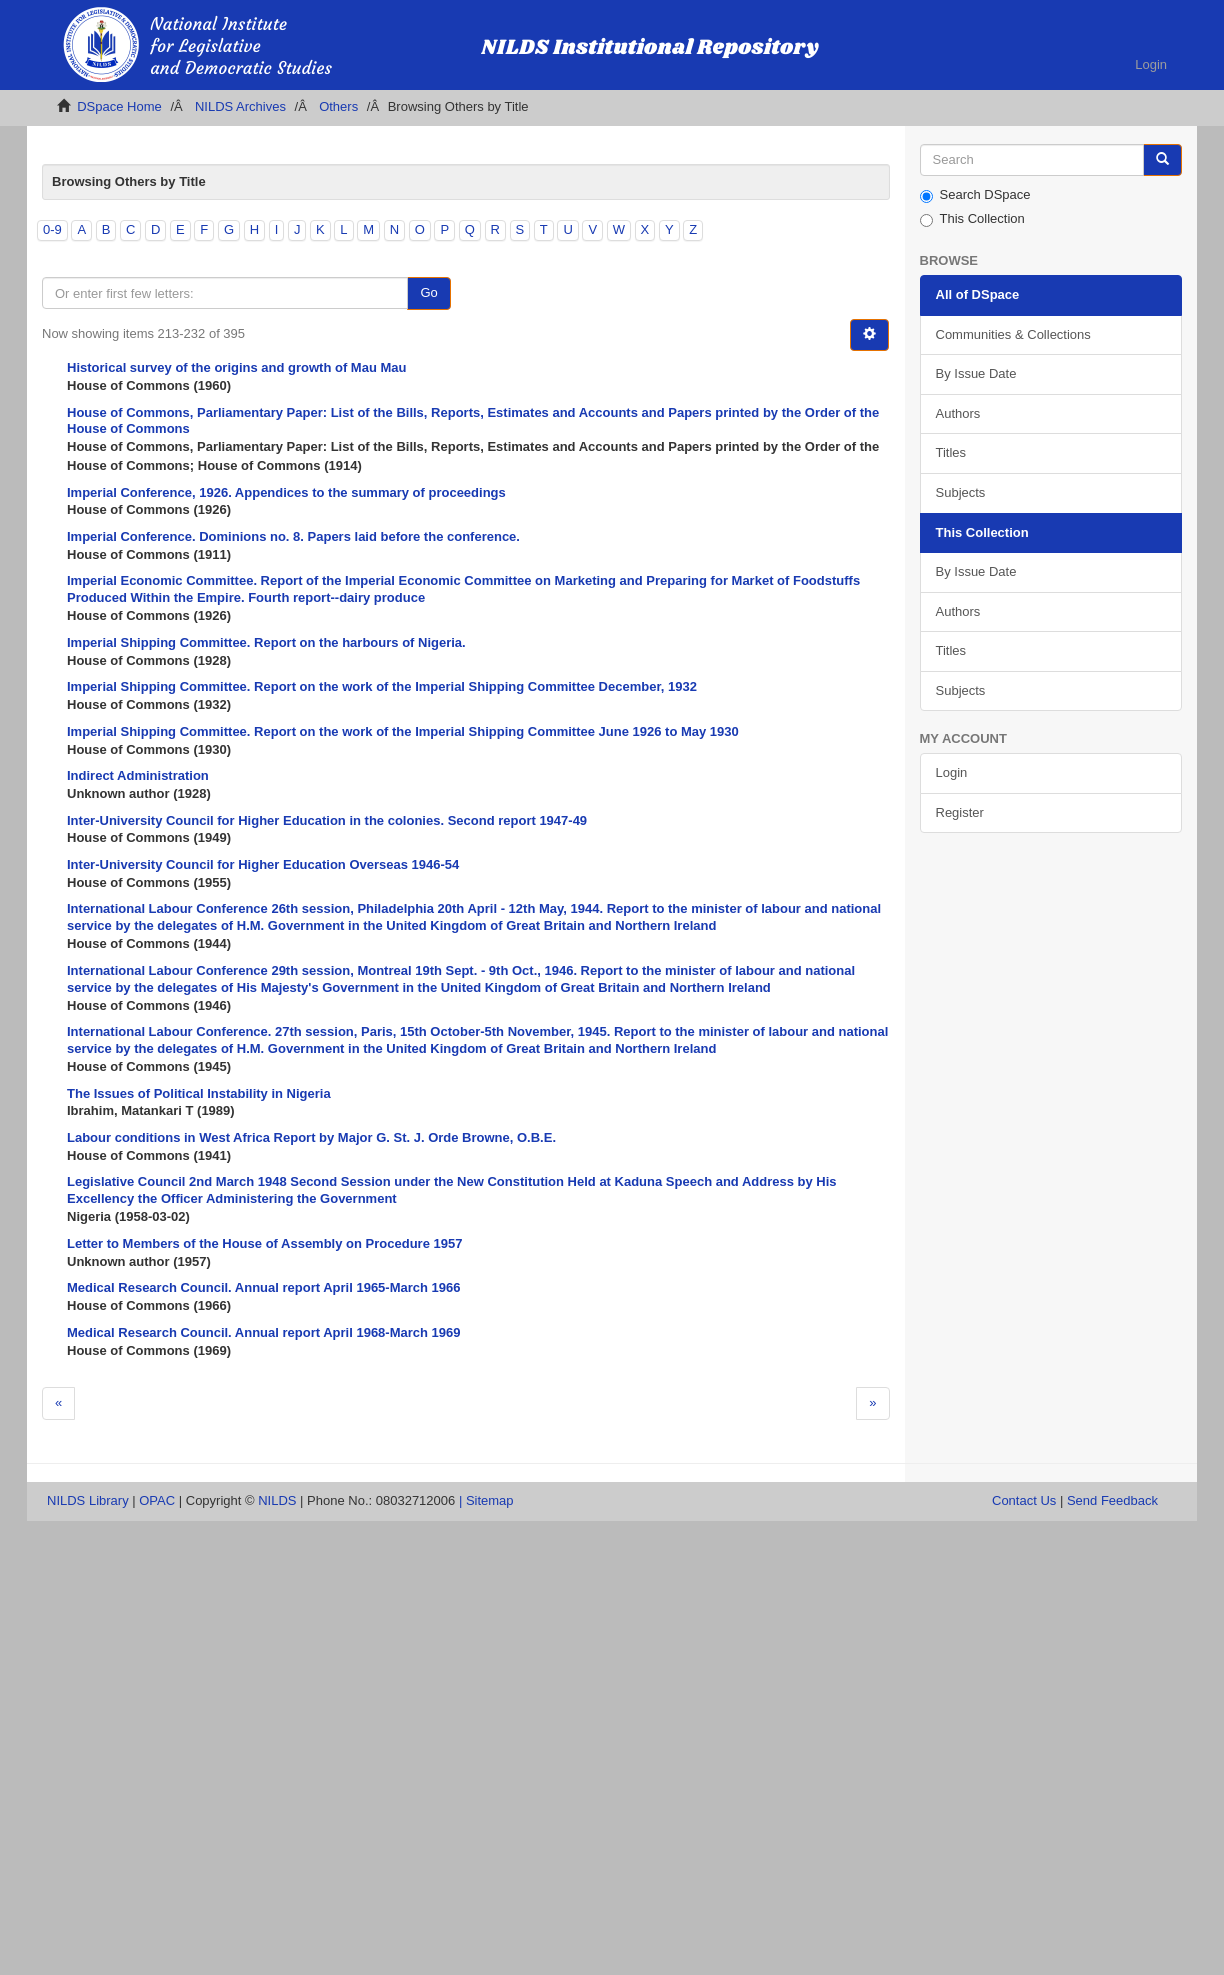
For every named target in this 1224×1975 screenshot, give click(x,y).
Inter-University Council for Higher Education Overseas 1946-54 (263, 864)
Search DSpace (975, 195)
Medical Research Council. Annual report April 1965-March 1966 (264, 1287)
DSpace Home (119, 106)
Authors (958, 413)
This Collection (972, 219)
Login (952, 772)
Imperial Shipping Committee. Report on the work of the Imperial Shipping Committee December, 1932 (382, 686)
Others (338, 106)
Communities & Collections (1013, 334)
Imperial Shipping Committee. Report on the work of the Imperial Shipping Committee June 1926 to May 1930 (403, 731)
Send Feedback (1112, 1500)
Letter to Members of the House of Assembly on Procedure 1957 (264, 1243)
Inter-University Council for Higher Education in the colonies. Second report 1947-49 (327, 820)
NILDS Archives (240, 106)
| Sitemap (486, 1500)
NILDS (277, 1500)
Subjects (961, 492)
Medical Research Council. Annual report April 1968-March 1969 (264, 1332)
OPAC (157, 1500)
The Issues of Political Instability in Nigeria (199, 1093)
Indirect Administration (138, 775)
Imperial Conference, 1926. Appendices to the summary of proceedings (286, 492)
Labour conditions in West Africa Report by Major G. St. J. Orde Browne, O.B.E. (311, 1137)
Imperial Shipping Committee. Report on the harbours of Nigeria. (266, 642)
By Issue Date (976, 373)
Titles (951, 452)
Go (428, 292)
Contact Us (1024, 1500)
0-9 (52, 229)
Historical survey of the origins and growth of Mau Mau (236, 367)
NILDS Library (88, 1500)
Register (960, 812)
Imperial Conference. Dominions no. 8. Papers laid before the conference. (293, 536)
